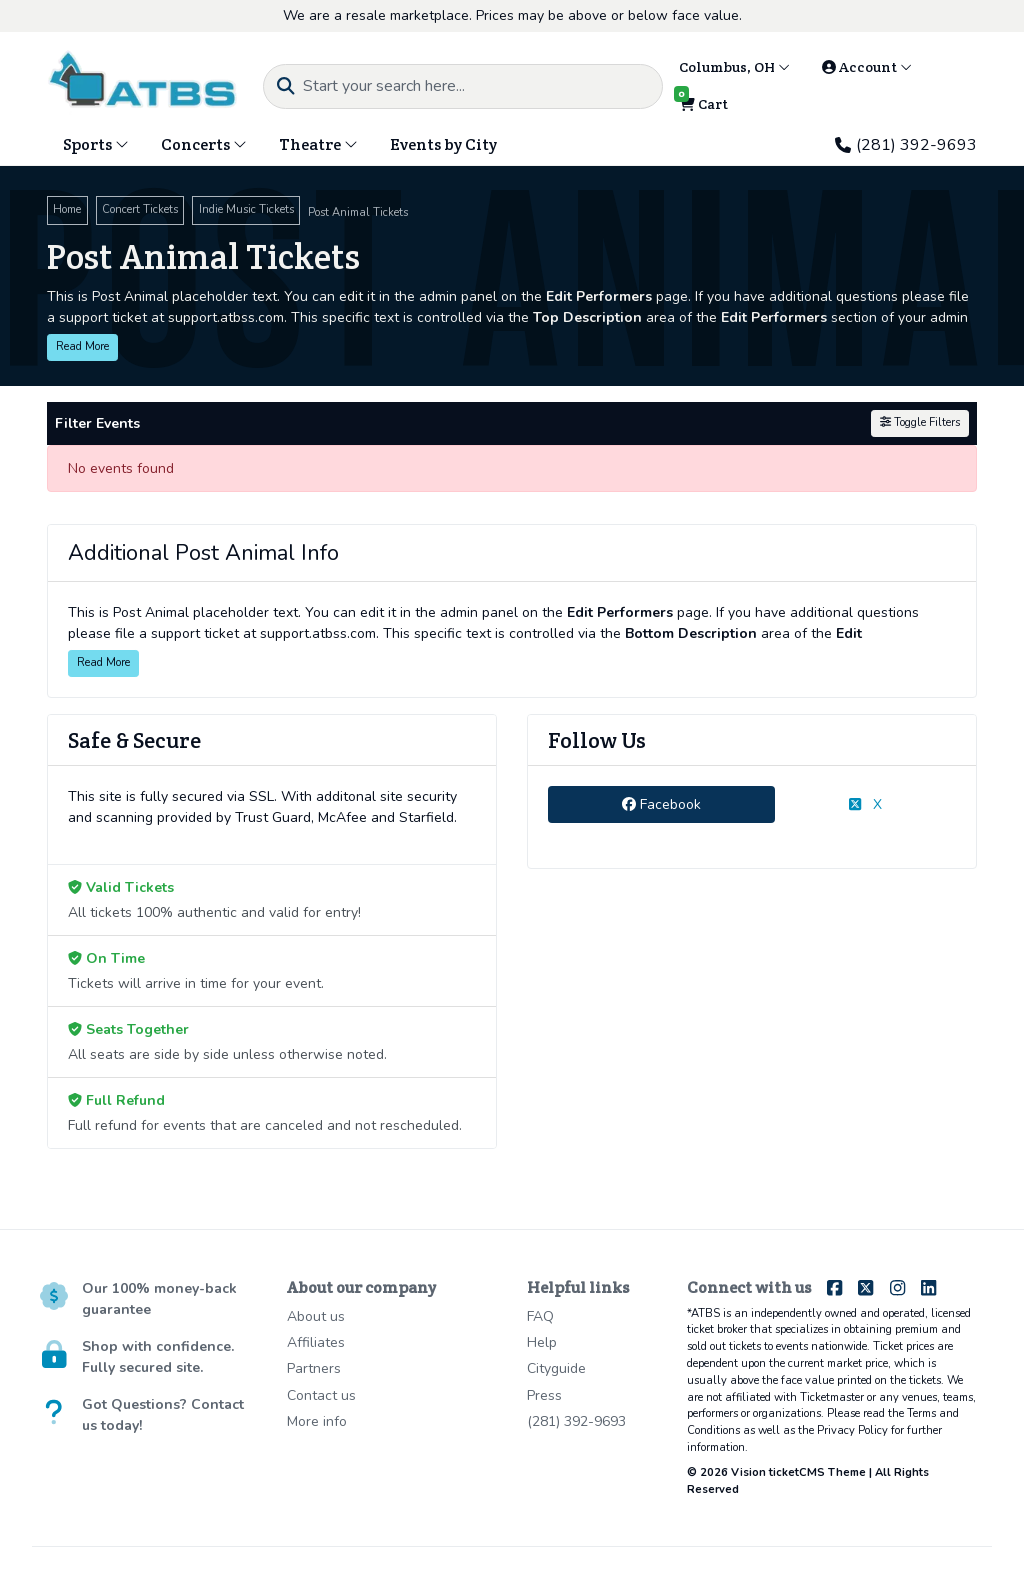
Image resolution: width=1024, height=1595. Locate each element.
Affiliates (316, 1342)
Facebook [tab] (661, 804)
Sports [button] (96, 144)
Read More (82, 346)
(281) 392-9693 (906, 145)
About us (316, 1316)
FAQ (540, 1316)
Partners (314, 1368)
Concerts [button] (204, 144)
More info (317, 1421)
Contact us (321, 1395)
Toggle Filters (920, 422)
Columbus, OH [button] (734, 67)
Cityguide (556, 1368)
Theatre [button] (318, 144)
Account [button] (867, 67)
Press (544, 1395)
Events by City (443, 144)
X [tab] (865, 804)
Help (542, 1342)
